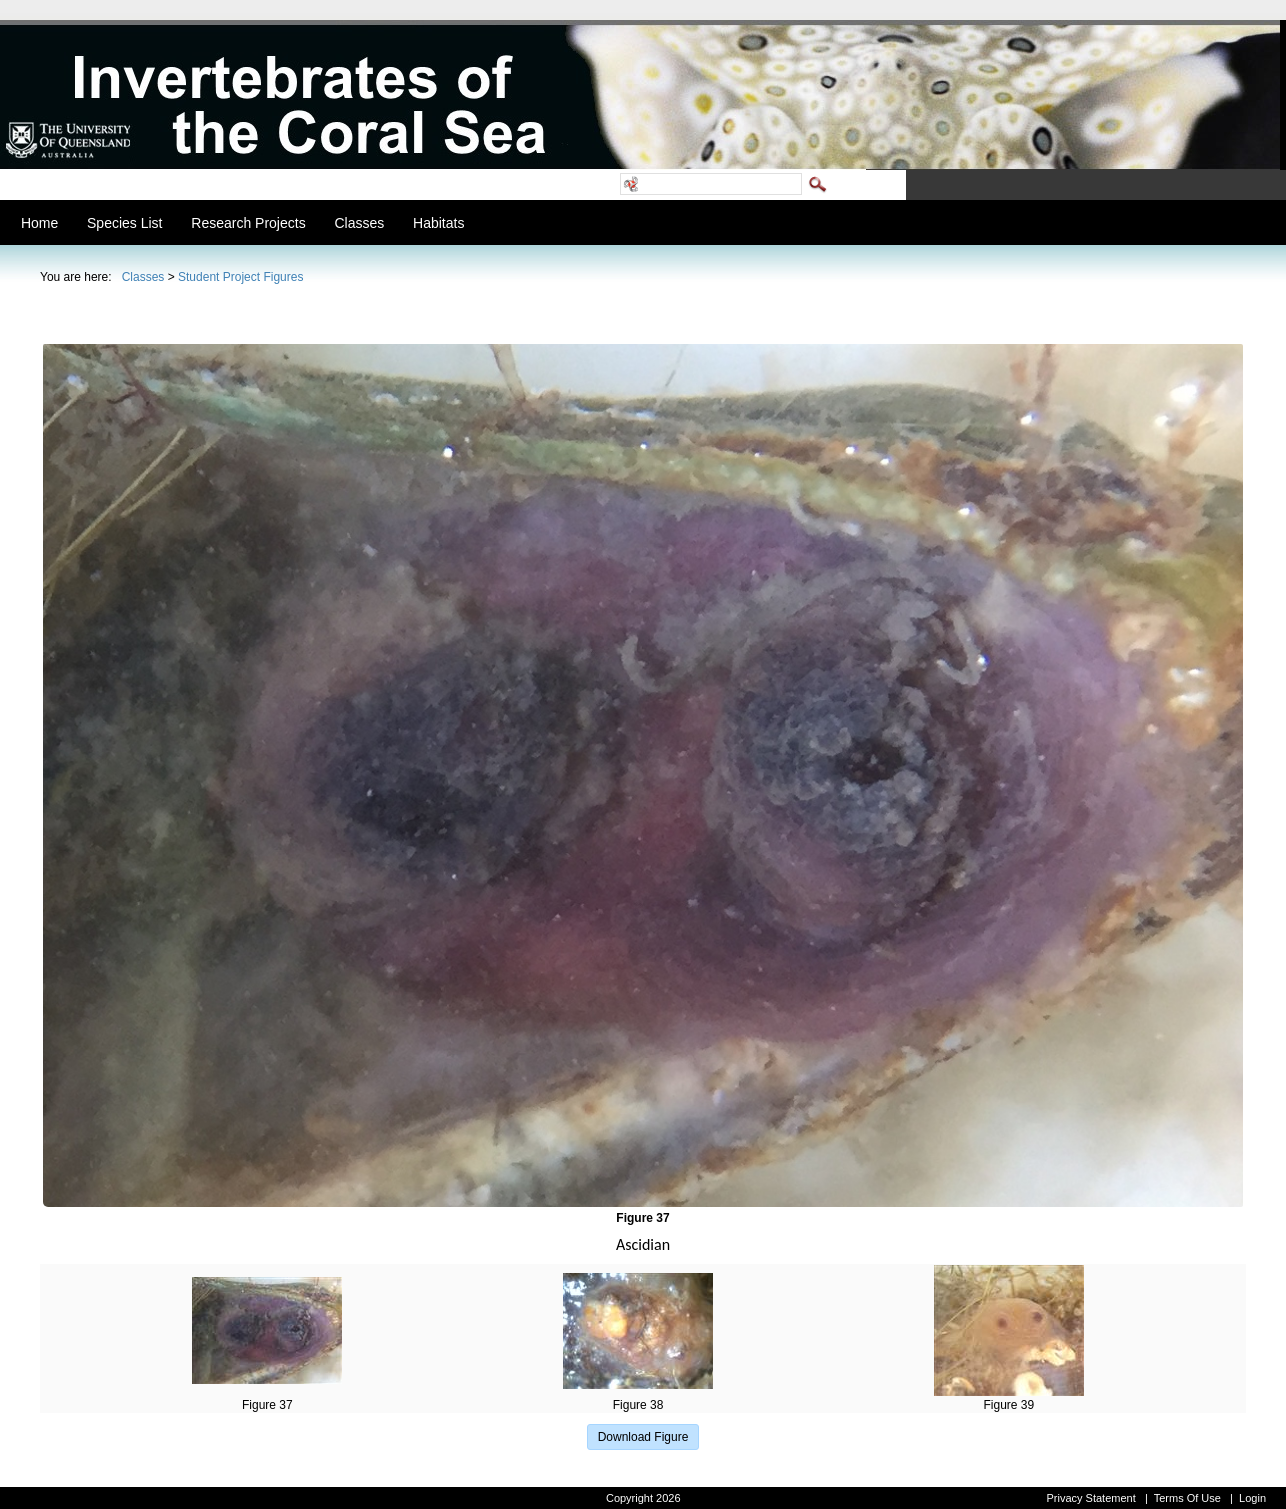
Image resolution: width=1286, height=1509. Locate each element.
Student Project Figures (240, 277)
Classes (143, 277)
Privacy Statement (1090, 1498)
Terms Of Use (1187, 1498)
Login (1252, 1498)
